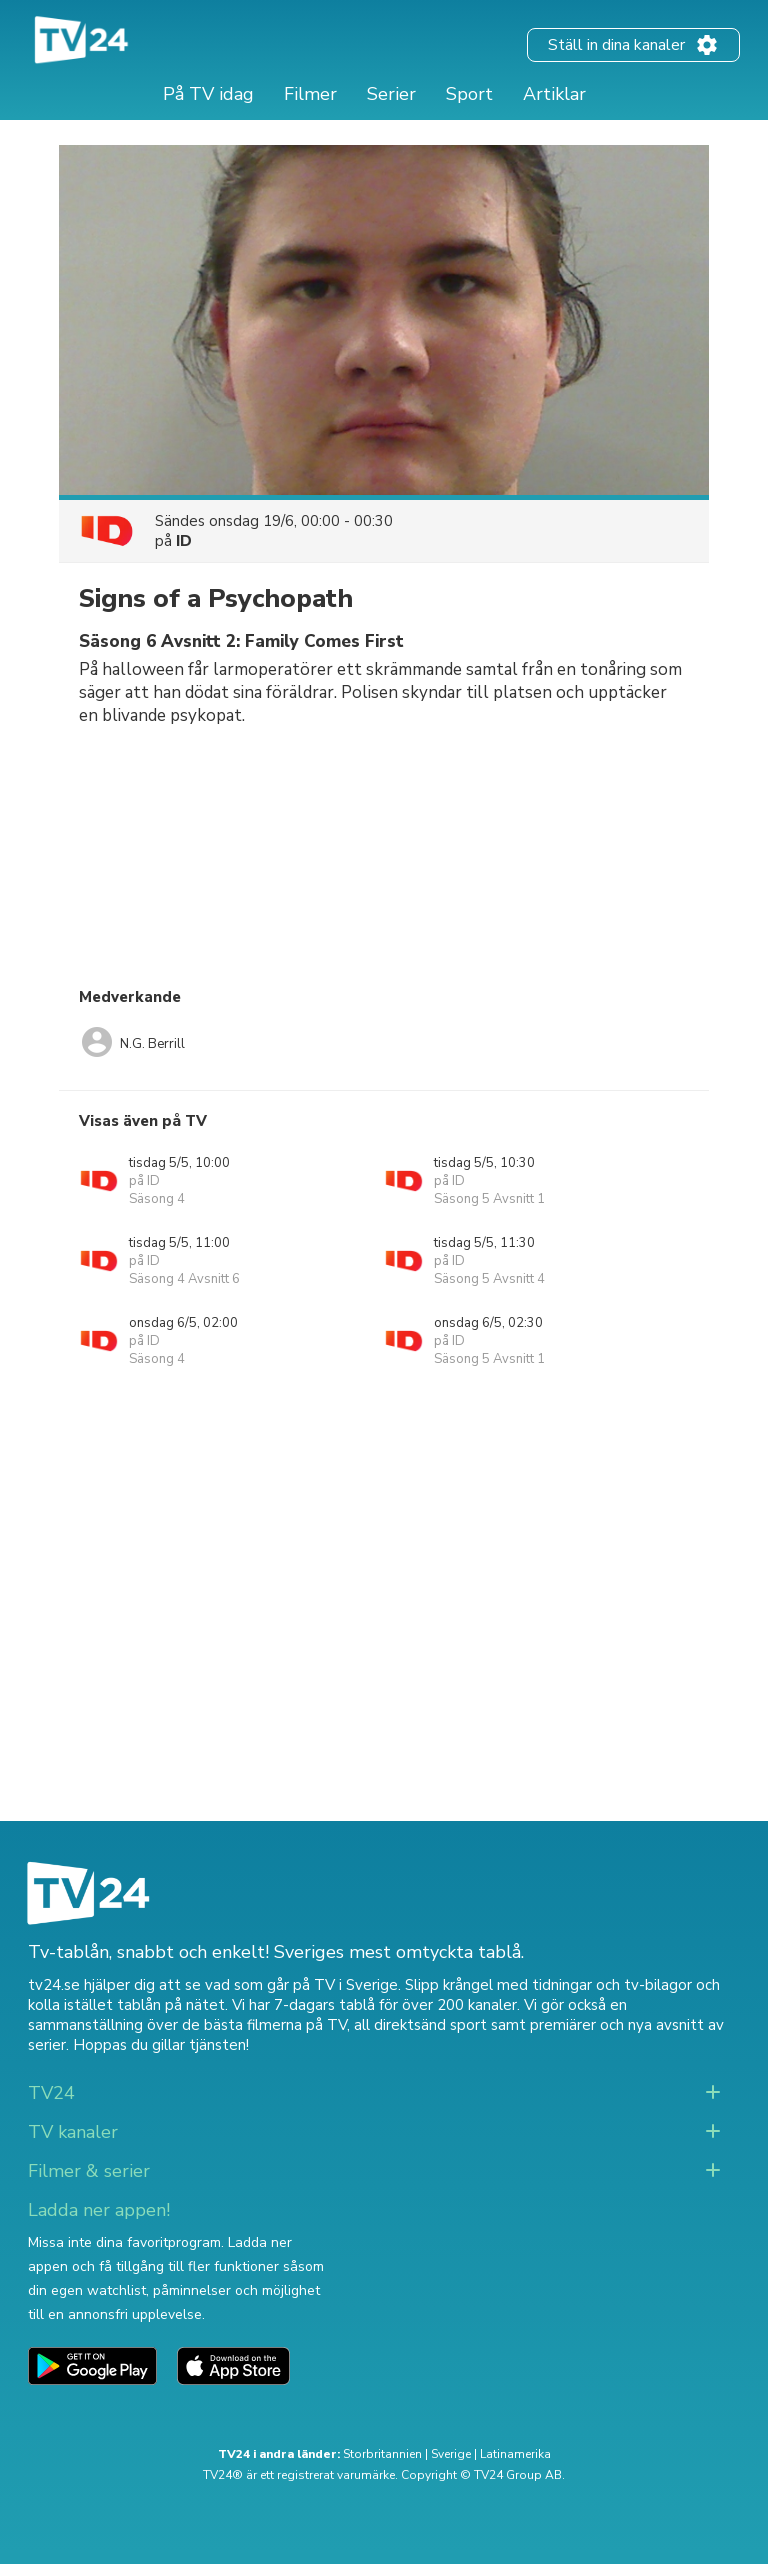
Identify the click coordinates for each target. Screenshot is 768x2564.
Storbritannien (382, 2454)
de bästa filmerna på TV (264, 2025)
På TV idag (208, 94)
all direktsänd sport (420, 2025)
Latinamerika (515, 2454)
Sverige (451, 2454)
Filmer (310, 94)
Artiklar (554, 94)
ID (184, 541)
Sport (469, 94)
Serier (391, 94)
